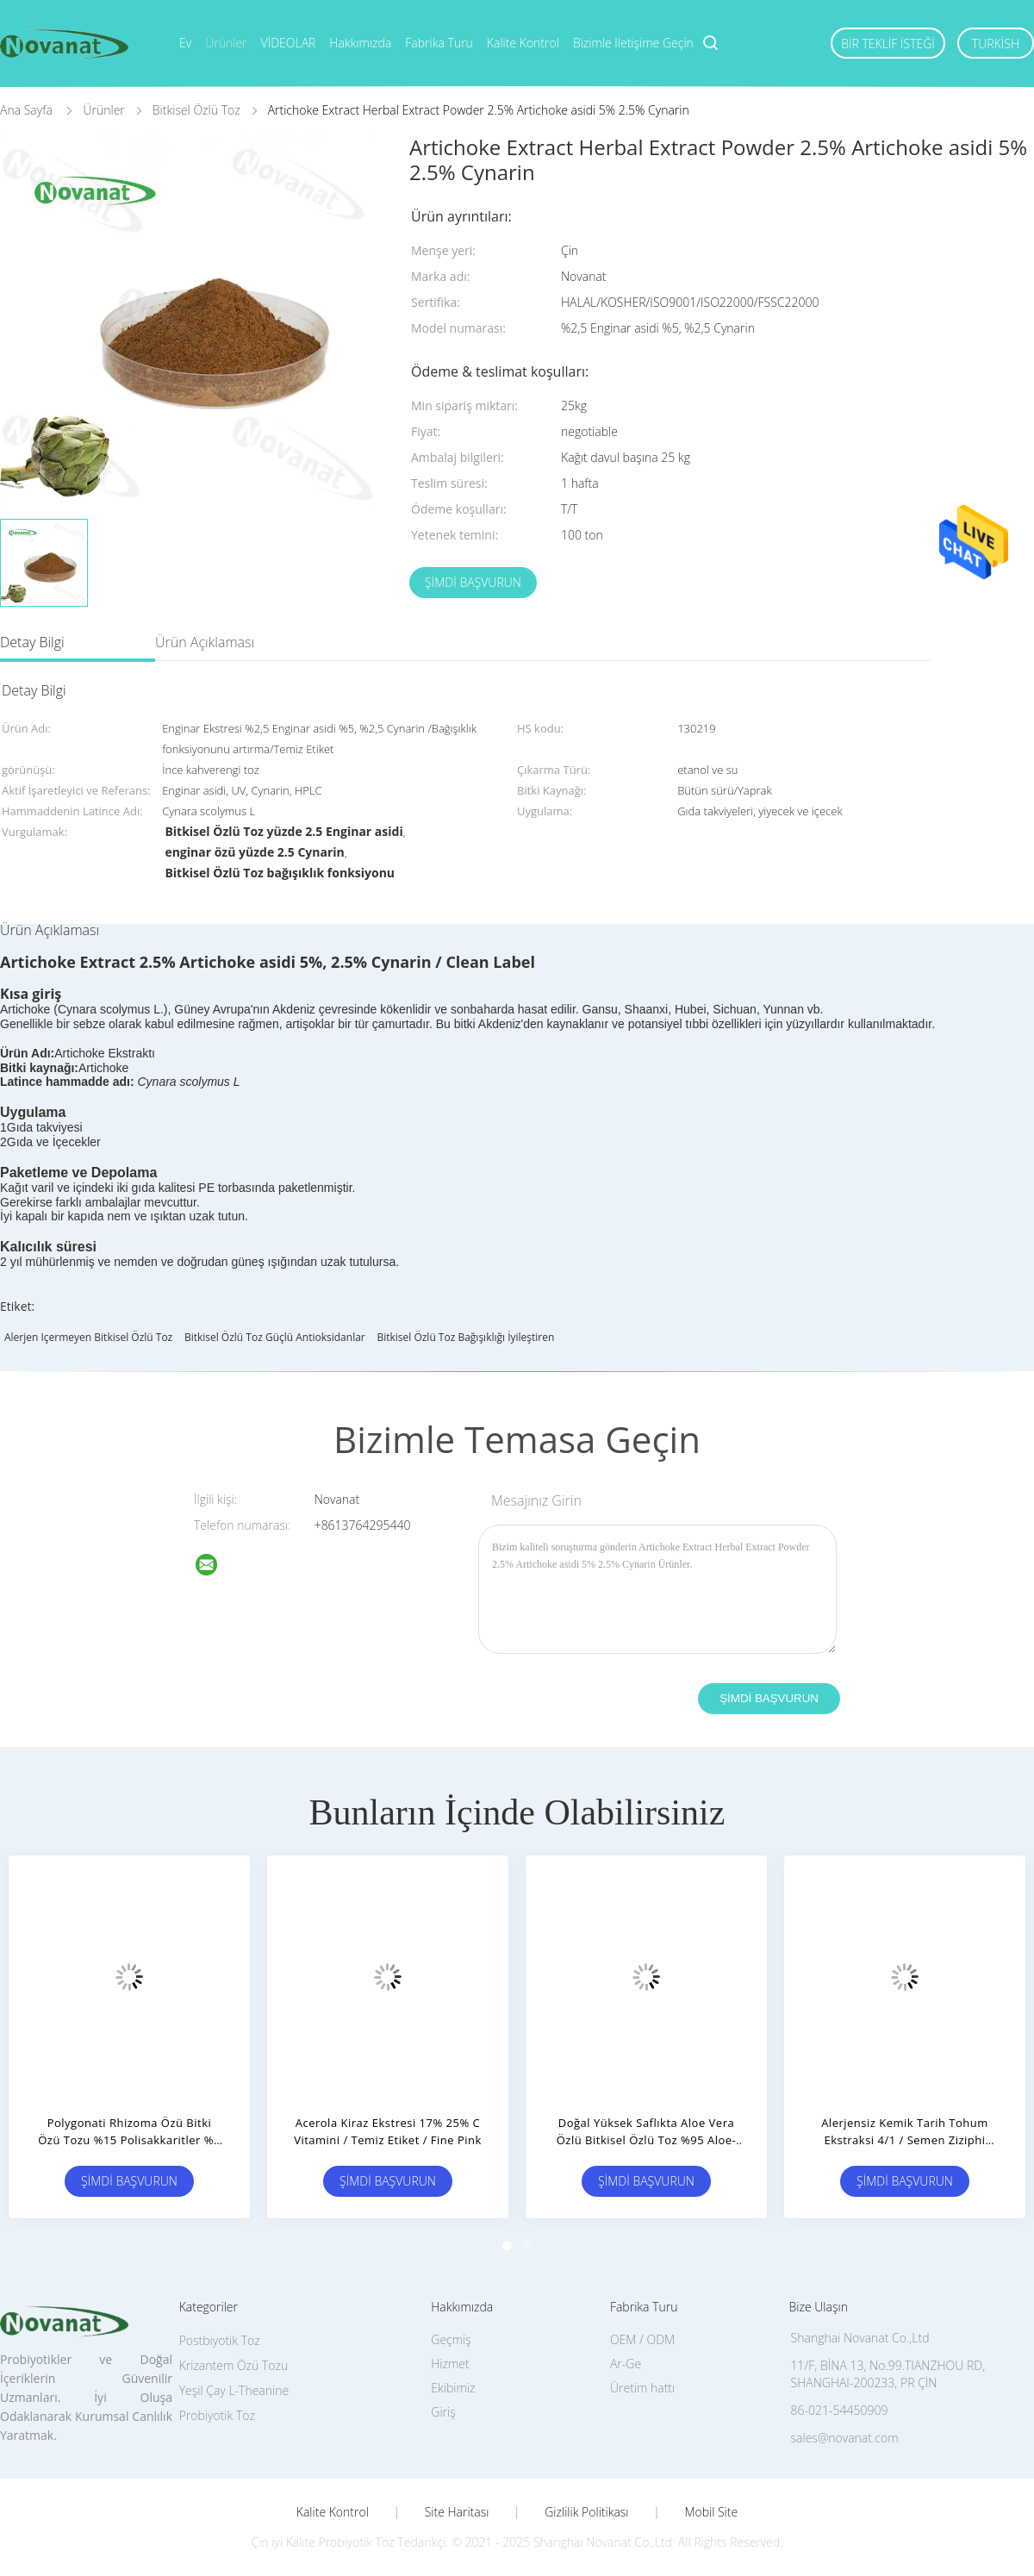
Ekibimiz (453, 2388)
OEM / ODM (642, 2339)
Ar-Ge (625, 2363)
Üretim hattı (642, 2388)
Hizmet (450, 2363)
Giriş (443, 2412)
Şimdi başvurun (473, 582)
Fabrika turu (439, 42)
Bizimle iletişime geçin (633, 42)
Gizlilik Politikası (586, 2512)
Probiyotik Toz (217, 2415)
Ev (185, 42)
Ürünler (225, 42)
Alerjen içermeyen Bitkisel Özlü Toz (88, 1337)
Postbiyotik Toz (219, 2340)
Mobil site (711, 2512)
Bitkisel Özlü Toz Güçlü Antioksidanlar (274, 1337)
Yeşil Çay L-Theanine (234, 2390)
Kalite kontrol (523, 42)
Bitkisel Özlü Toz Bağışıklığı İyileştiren (465, 1337)
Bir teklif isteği (888, 43)
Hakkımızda (360, 42)
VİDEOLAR (288, 42)
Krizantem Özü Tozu (234, 2365)
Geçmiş (451, 2339)
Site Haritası (457, 2512)
